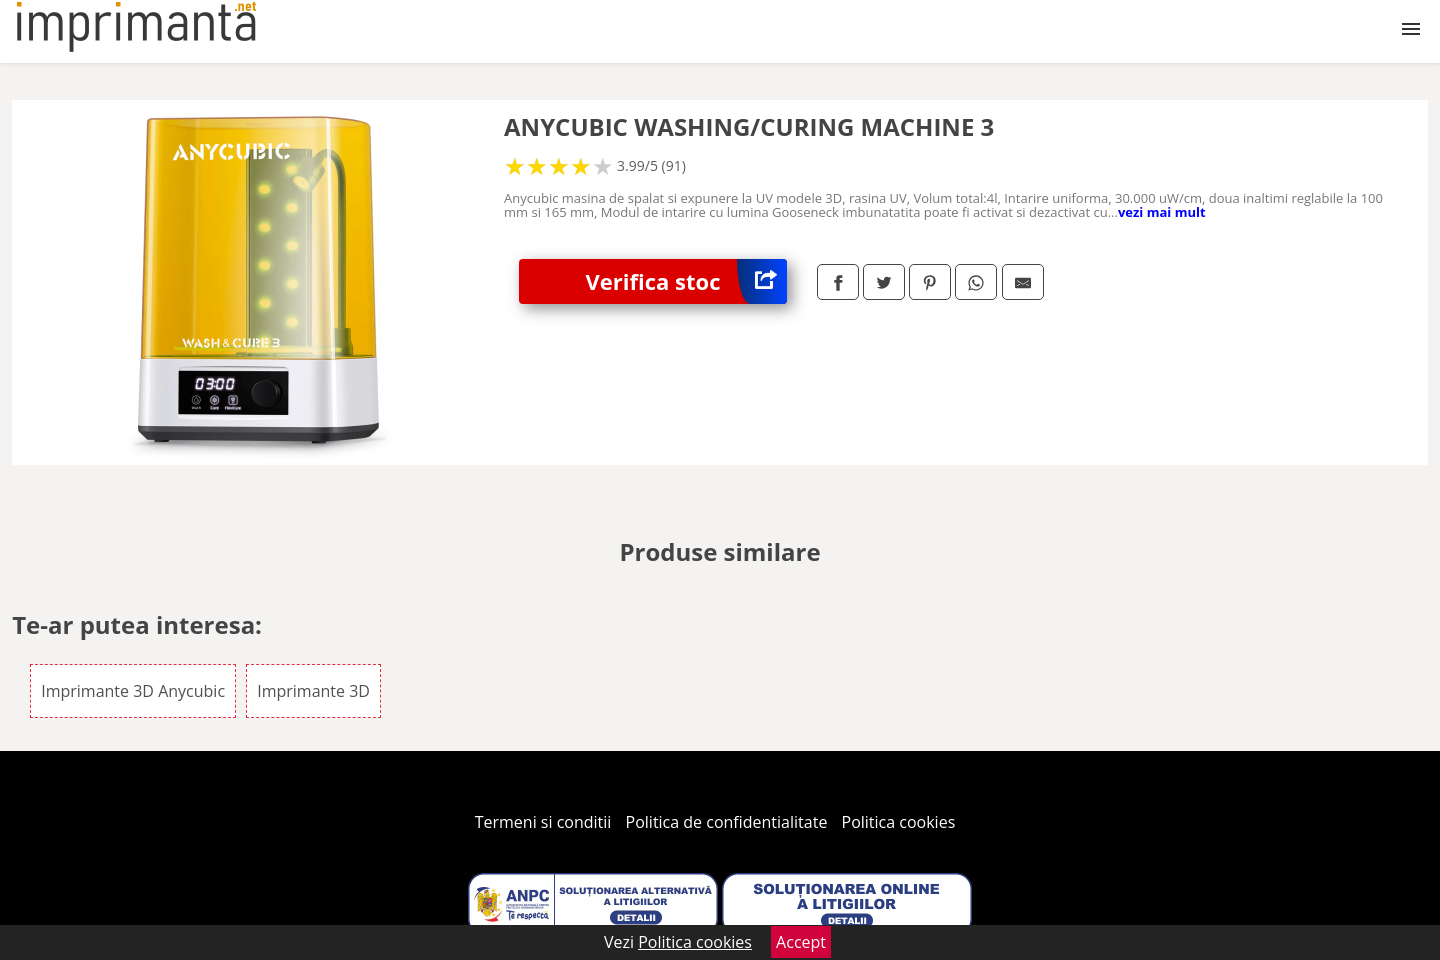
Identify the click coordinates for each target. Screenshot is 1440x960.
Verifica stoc (686, 281)
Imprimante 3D (313, 691)
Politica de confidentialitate (727, 822)
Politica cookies (899, 822)
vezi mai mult (1162, 212)
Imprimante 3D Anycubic (133, 691)
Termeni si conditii (543, 822)
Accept (801, 942)
